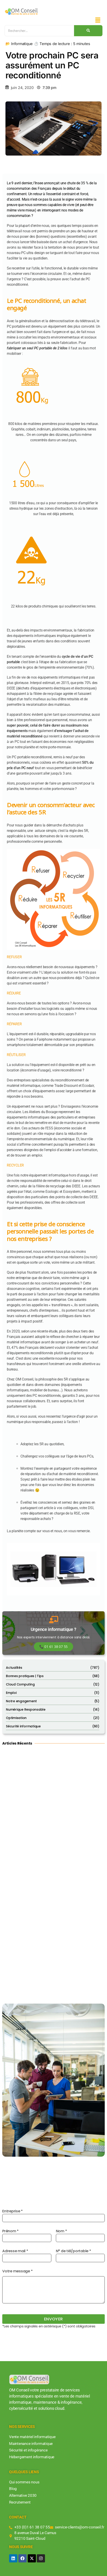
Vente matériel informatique (32, 2437)
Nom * (80, 2235)
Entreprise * (53, 2215)
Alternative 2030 (23, 2495)
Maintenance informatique (31, 2444)
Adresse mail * (26, 2255)
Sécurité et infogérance (28, 2450)
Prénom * (26, 2235)
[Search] (39, 30)
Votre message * (53, 2286)
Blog (13, 2489)
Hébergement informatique (31, 2457)
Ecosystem (71, 1191)
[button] (97, 20)
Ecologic (52, 1191)
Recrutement (19, 2502)
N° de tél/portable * (80, 2255)
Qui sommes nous (24, 2482)
